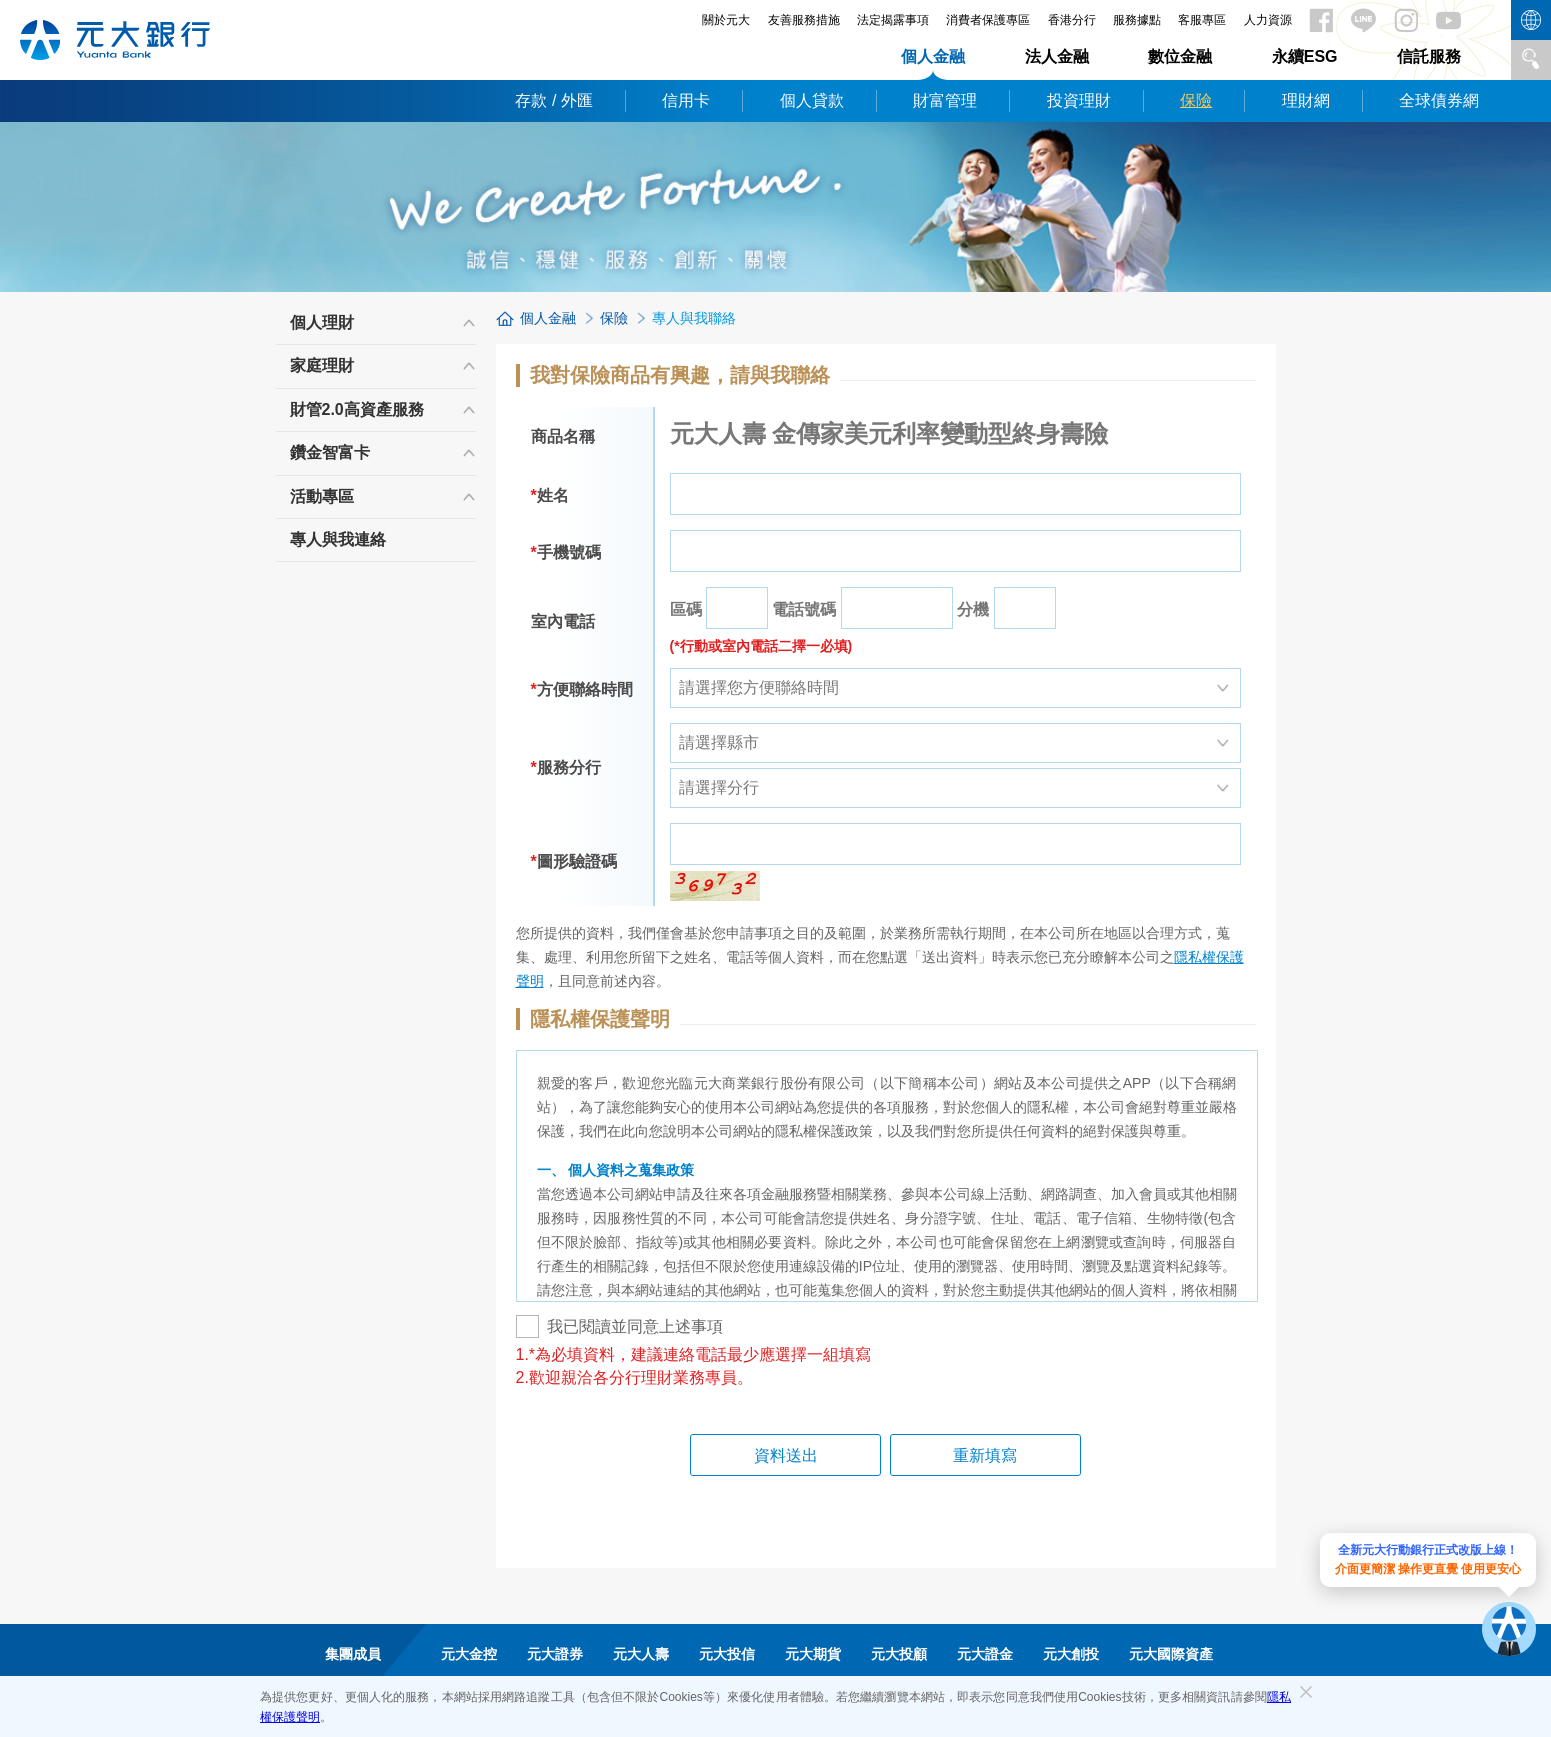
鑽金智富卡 (330, 452)
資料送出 (808, 1455)
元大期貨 (813, 1654)
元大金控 (469, 1654)
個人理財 (322, 322)
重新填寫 (963, 1455)
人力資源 (1268, 20)
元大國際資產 (1171, 1654)
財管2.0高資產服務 (357, 409)
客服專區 (1202, 20)
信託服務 (1429, 56)
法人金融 (1057, 56)
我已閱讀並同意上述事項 (619, 1326)
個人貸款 (812, 100)
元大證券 (555, 1654)
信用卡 (686, 100)
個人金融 (933, 56)
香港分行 (1072, 20)
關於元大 (726, 20)
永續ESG (1305, 56)
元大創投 (1071, 1654)
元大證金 (985, 1654)
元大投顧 (899, 1654)
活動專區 (322, 496)
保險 (1196, 100)
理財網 (1306, 100)
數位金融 (1180, 56)
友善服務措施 (804, 20)
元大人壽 (641, 1654)
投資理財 (1079, 100)
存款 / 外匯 (553, 100)
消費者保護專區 (988, 20)
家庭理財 (322, 365)
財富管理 (945, 100)
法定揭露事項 (893, 20)
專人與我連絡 (338, 539)
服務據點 (1137, 20)
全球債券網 (1439, 100)
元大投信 (727, 1654)
